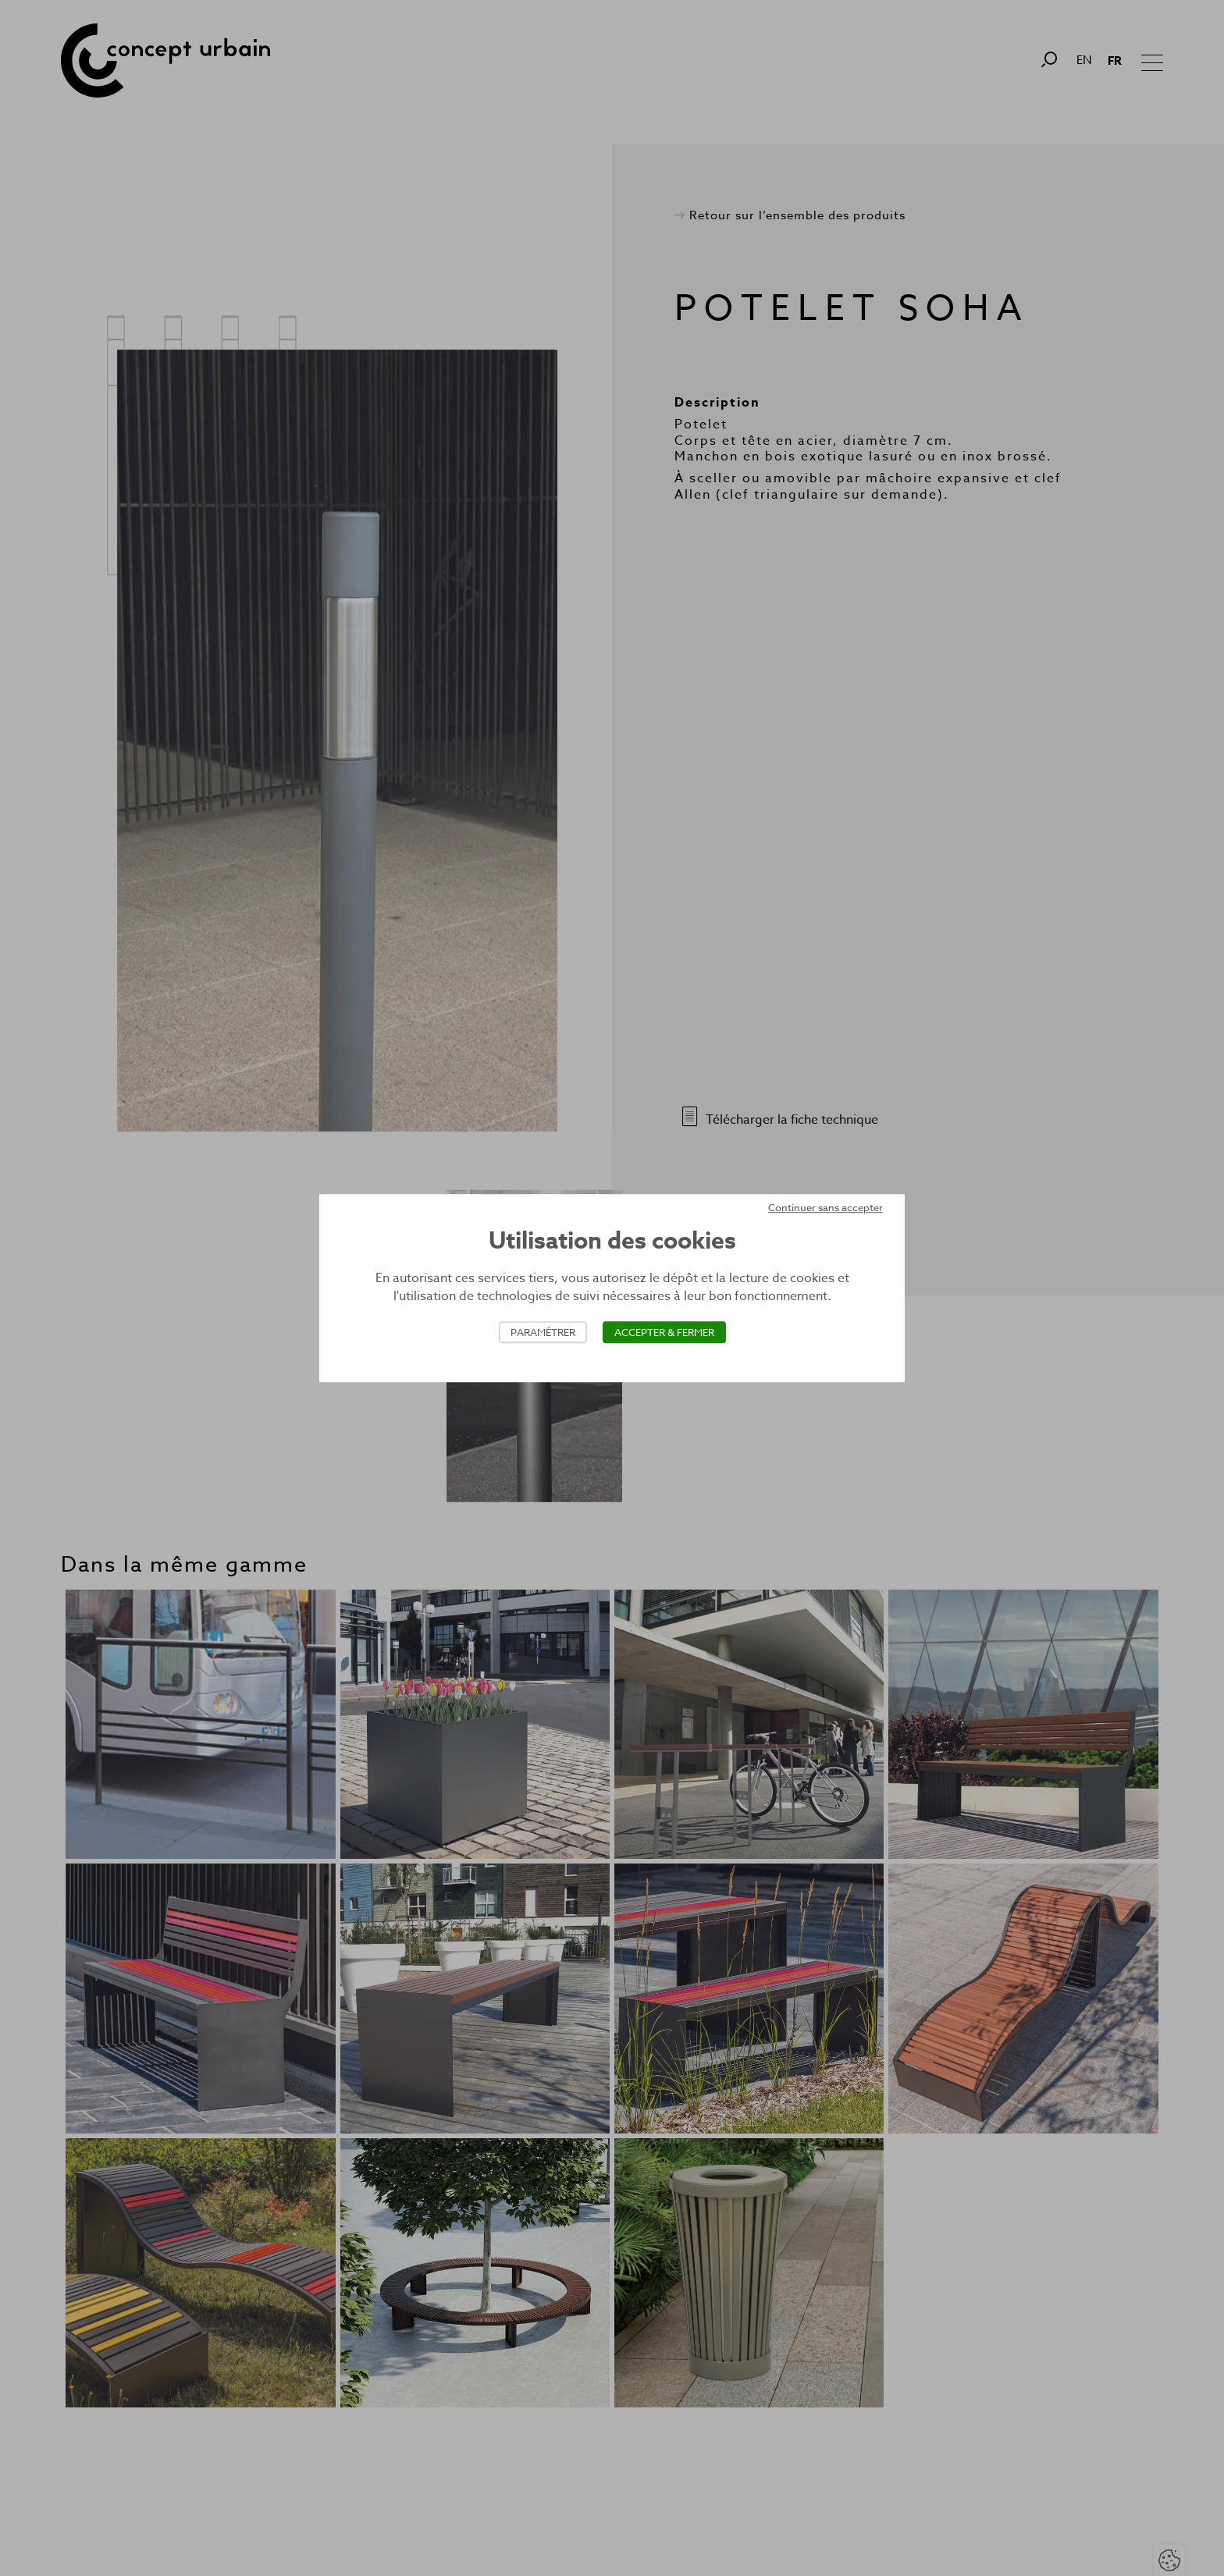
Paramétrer (543, 1332)
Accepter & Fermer (664, 1332)
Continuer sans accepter (825, 1207)
